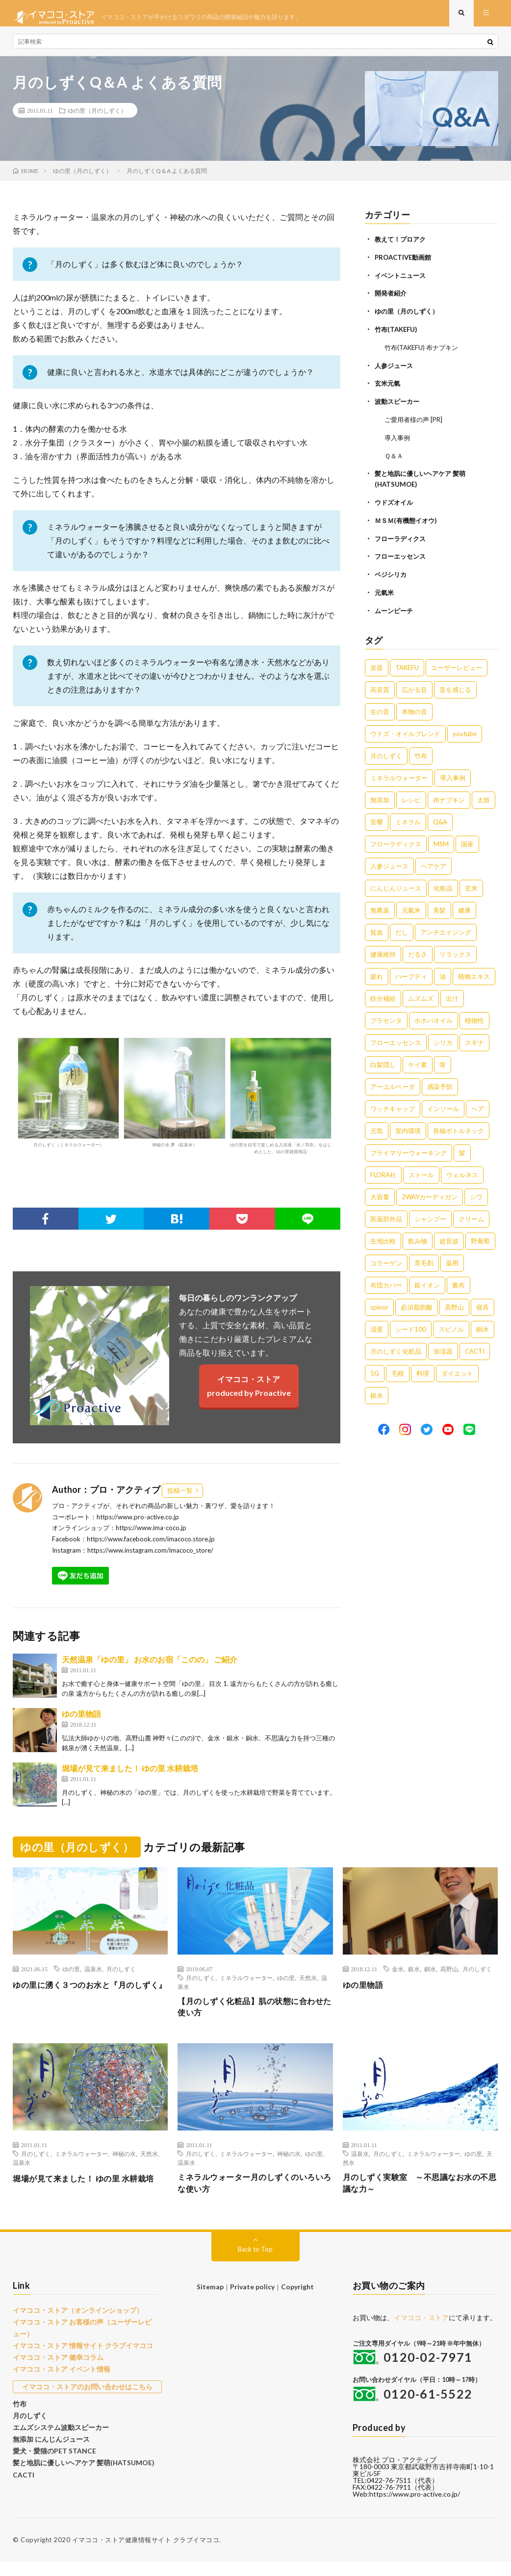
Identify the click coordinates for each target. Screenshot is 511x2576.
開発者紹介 (392, 300)
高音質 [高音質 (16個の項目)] (379, 689)
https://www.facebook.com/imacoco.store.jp (151, 1547)
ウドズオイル (395, 504)
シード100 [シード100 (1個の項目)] (410, 1328)
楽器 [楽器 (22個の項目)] (376, 666)
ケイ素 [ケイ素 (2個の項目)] (417, 1063)
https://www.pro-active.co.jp (138, 1525)
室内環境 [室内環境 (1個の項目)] (408, 1130)
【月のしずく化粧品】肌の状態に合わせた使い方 (255, 2017)
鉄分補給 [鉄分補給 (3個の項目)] (383, 997)
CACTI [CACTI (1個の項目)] (475, 1350)
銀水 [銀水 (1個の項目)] (376, 1394)
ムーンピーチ (395, 610)
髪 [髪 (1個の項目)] (462, 1152)
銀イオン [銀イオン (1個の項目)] (427, 1284)
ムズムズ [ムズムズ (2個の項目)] (421, 997)
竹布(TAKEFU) (397, 335)
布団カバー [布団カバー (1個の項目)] (386, 1284)
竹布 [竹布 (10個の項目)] (420, 755)
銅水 (430, 1977)
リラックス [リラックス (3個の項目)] (455, 953)
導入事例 (398, 441)
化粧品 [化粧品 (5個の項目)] (443, 887)
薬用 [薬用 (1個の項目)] (452, 1262)
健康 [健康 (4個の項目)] (464, 909)
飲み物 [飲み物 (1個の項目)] (417, 1240)
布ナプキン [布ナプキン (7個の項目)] (449, 799)
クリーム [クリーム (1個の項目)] (471, 1218)
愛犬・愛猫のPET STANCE (51, 2457)
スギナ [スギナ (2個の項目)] (474, 1041)
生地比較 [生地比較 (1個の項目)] (383, 1240)
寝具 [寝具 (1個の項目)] (482, 1306)
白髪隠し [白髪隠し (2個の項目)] (383, 1063)
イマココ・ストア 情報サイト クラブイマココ (78, 2357)
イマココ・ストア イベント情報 (58, 2380)
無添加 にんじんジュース (48, 2447)
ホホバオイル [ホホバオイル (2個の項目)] (433, 1019)
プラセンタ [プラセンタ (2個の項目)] (386, 1019)
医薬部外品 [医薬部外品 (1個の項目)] (386, 1218)
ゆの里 (71, 1977)
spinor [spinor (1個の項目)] (379, 1306)
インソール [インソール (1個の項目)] (443, 1108)
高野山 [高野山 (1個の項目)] (454, 1306)
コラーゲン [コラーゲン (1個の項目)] (386, 1262)
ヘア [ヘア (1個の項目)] (477, 1108)
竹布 (19, 2413)
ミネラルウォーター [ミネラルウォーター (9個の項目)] (399, 777)
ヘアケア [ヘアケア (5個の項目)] (433, 865)
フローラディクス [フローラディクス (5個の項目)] (395, 843)
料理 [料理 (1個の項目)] (422, 1372)
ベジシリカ (392, 574)
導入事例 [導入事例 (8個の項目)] (452, 777)
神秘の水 (124, 2165)
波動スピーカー (399, 405)
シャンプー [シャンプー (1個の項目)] (430, 1218)
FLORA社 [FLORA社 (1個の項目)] (383, 1174)
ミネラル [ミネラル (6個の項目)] (408, 821)
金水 (398, 1977)
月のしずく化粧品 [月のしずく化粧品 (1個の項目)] (395, 1350)
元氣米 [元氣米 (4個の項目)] (411, 909)
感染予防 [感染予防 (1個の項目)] (440, 1086)
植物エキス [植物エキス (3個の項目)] (474, 975)
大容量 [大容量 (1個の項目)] (379, 1196)
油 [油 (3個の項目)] (442, 975)
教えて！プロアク (402, 247)
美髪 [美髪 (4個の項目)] (439, 909)
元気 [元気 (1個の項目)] (376, 1130)
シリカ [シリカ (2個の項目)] (443, 1041)
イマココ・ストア (421, 2332)
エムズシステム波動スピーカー (57, 2435)
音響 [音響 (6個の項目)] (376, 821)
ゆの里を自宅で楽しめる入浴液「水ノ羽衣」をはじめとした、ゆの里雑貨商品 (281, 1103)
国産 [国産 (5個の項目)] (467, 843)
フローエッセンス (402, 557)
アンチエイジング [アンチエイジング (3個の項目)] (445, 931)
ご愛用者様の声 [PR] (415, 423)
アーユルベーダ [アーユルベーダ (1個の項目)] (392, 1086)
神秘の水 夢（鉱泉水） (174, 1100)
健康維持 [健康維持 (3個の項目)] (383, 953)
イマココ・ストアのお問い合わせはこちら (85, 2397)
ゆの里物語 (81, 1721)
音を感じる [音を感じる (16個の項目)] (455, 689)
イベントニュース (402, 282)
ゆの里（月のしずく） (97, 118)
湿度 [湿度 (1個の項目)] (376, 1328)
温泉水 (93, 1977)
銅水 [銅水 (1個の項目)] (482, 1328)
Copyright (295, 2300)
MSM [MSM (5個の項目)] (441, 843)
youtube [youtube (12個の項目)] (465, 733)
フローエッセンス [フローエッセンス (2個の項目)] (395, 1041)
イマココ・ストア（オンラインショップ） (73, 2324)
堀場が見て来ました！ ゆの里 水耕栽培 (130, 1776)
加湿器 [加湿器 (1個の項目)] (443, 1350)
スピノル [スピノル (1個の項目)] (451, 1328)
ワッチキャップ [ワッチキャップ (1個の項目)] (392, 1108)
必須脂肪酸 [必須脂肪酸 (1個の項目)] (417, 1306)
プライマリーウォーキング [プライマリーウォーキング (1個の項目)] (408, 1152)
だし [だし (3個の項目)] (401, 931)
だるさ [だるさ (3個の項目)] (417, 953)
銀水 (414, 1977)
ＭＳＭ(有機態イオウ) (408, 522)
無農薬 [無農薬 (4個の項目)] (379, 909)
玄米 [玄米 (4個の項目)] (471, 887)
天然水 (308, 1985)
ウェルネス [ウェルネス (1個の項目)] (462, 1174)
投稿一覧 (180, 1498)
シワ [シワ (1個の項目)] (476, 1196)
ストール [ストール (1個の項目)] (421, 1174)
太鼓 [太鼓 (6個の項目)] (483, 799)
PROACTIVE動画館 (405, 264)
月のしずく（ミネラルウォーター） (68, 1100)
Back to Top (255, 2263)
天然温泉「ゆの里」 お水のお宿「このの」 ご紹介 (149, 1667)
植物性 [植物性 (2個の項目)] (474, 1019)
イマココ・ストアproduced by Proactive (249, 1393)
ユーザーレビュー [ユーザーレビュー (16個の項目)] (456, 666)
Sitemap (212, 2300)
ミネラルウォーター (246, 1985)
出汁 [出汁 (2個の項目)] (452, 997)
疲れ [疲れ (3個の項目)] (376, 975)
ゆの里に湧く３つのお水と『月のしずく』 (90, 1999)
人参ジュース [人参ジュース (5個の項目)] (389, 865)
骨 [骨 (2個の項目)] (442, 1063)
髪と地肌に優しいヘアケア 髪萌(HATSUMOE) (78, 2469)
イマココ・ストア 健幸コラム (55, 2369)
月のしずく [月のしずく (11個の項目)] (386, 755)
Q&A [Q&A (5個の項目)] (440, 821)
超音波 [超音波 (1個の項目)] (449, 1240)
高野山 (449, 1977)
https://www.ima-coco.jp (151, 1535)
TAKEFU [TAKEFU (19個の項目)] (407, 666)
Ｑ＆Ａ (394, 458)
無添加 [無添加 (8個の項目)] (379, 799)
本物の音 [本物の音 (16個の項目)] (414, 711)
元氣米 (385, 592)
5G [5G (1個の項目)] (374, 1372)
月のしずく (121, 1977)
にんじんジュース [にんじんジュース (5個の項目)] (395, 887)
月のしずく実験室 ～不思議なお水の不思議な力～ (420, 2196)
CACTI (22, 2480)
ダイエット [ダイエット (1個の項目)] (457, 1372)
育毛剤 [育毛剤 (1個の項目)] (424, 1262)
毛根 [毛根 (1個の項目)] (397, 1372)
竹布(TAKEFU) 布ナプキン (424, 352)
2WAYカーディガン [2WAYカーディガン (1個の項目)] (430, 1196)
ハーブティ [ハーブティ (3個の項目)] (411, 975)
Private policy (252, 2300)
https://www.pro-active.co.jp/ (414, 2508)
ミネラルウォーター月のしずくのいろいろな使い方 (255, 2196)
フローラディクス (402, 539)
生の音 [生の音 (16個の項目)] (379, 711)
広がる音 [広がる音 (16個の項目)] (414, 689)
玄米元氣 (388, 388)
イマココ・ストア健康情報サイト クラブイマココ (146, 2554)
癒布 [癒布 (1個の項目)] (458, 1284)
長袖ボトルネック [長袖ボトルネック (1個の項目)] (458, 1130)
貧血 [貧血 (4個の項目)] (376, 931)
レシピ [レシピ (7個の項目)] (411, 799)
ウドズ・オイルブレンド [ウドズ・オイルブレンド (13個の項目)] (405, 733)
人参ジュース (395, 370)
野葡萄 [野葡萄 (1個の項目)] (480, 1240)
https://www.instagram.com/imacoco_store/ (150, 1558)
